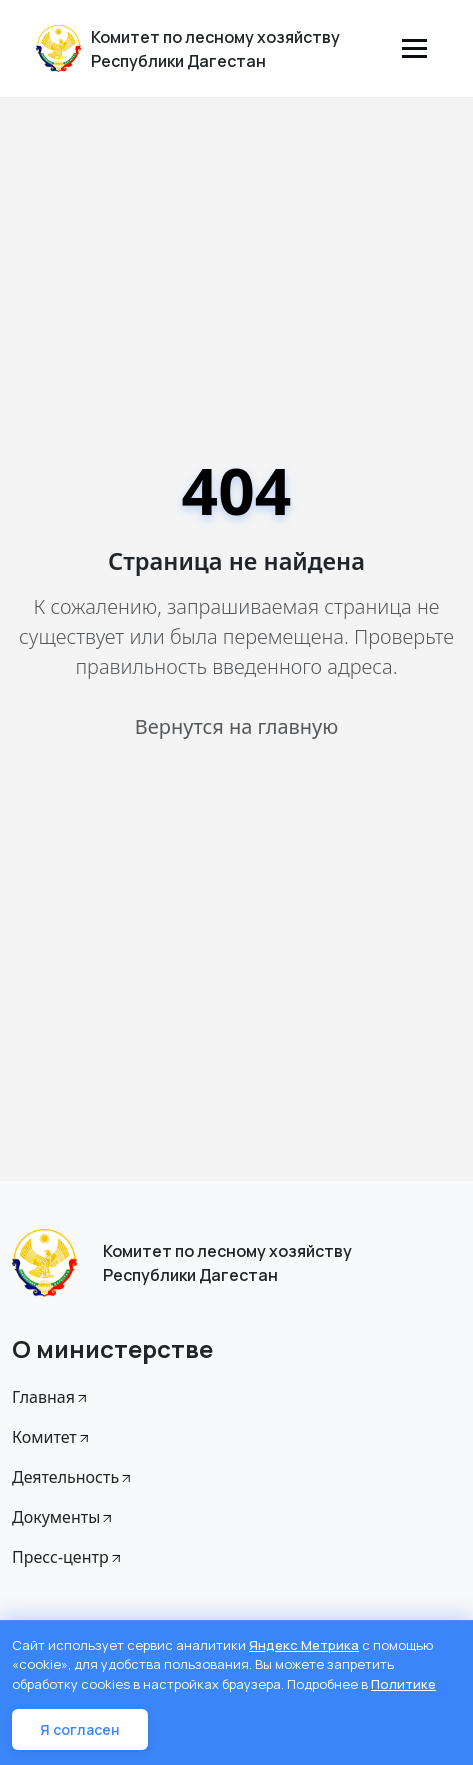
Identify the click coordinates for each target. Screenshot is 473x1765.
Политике (403, 1684)
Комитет (52, 1437)
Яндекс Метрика (304, 1645)
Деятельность (73, 1477)
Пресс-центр (68, 1557)
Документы (63, 1517)
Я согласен (80, 1729)
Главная (51, 1397)
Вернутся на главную (236, 726)
